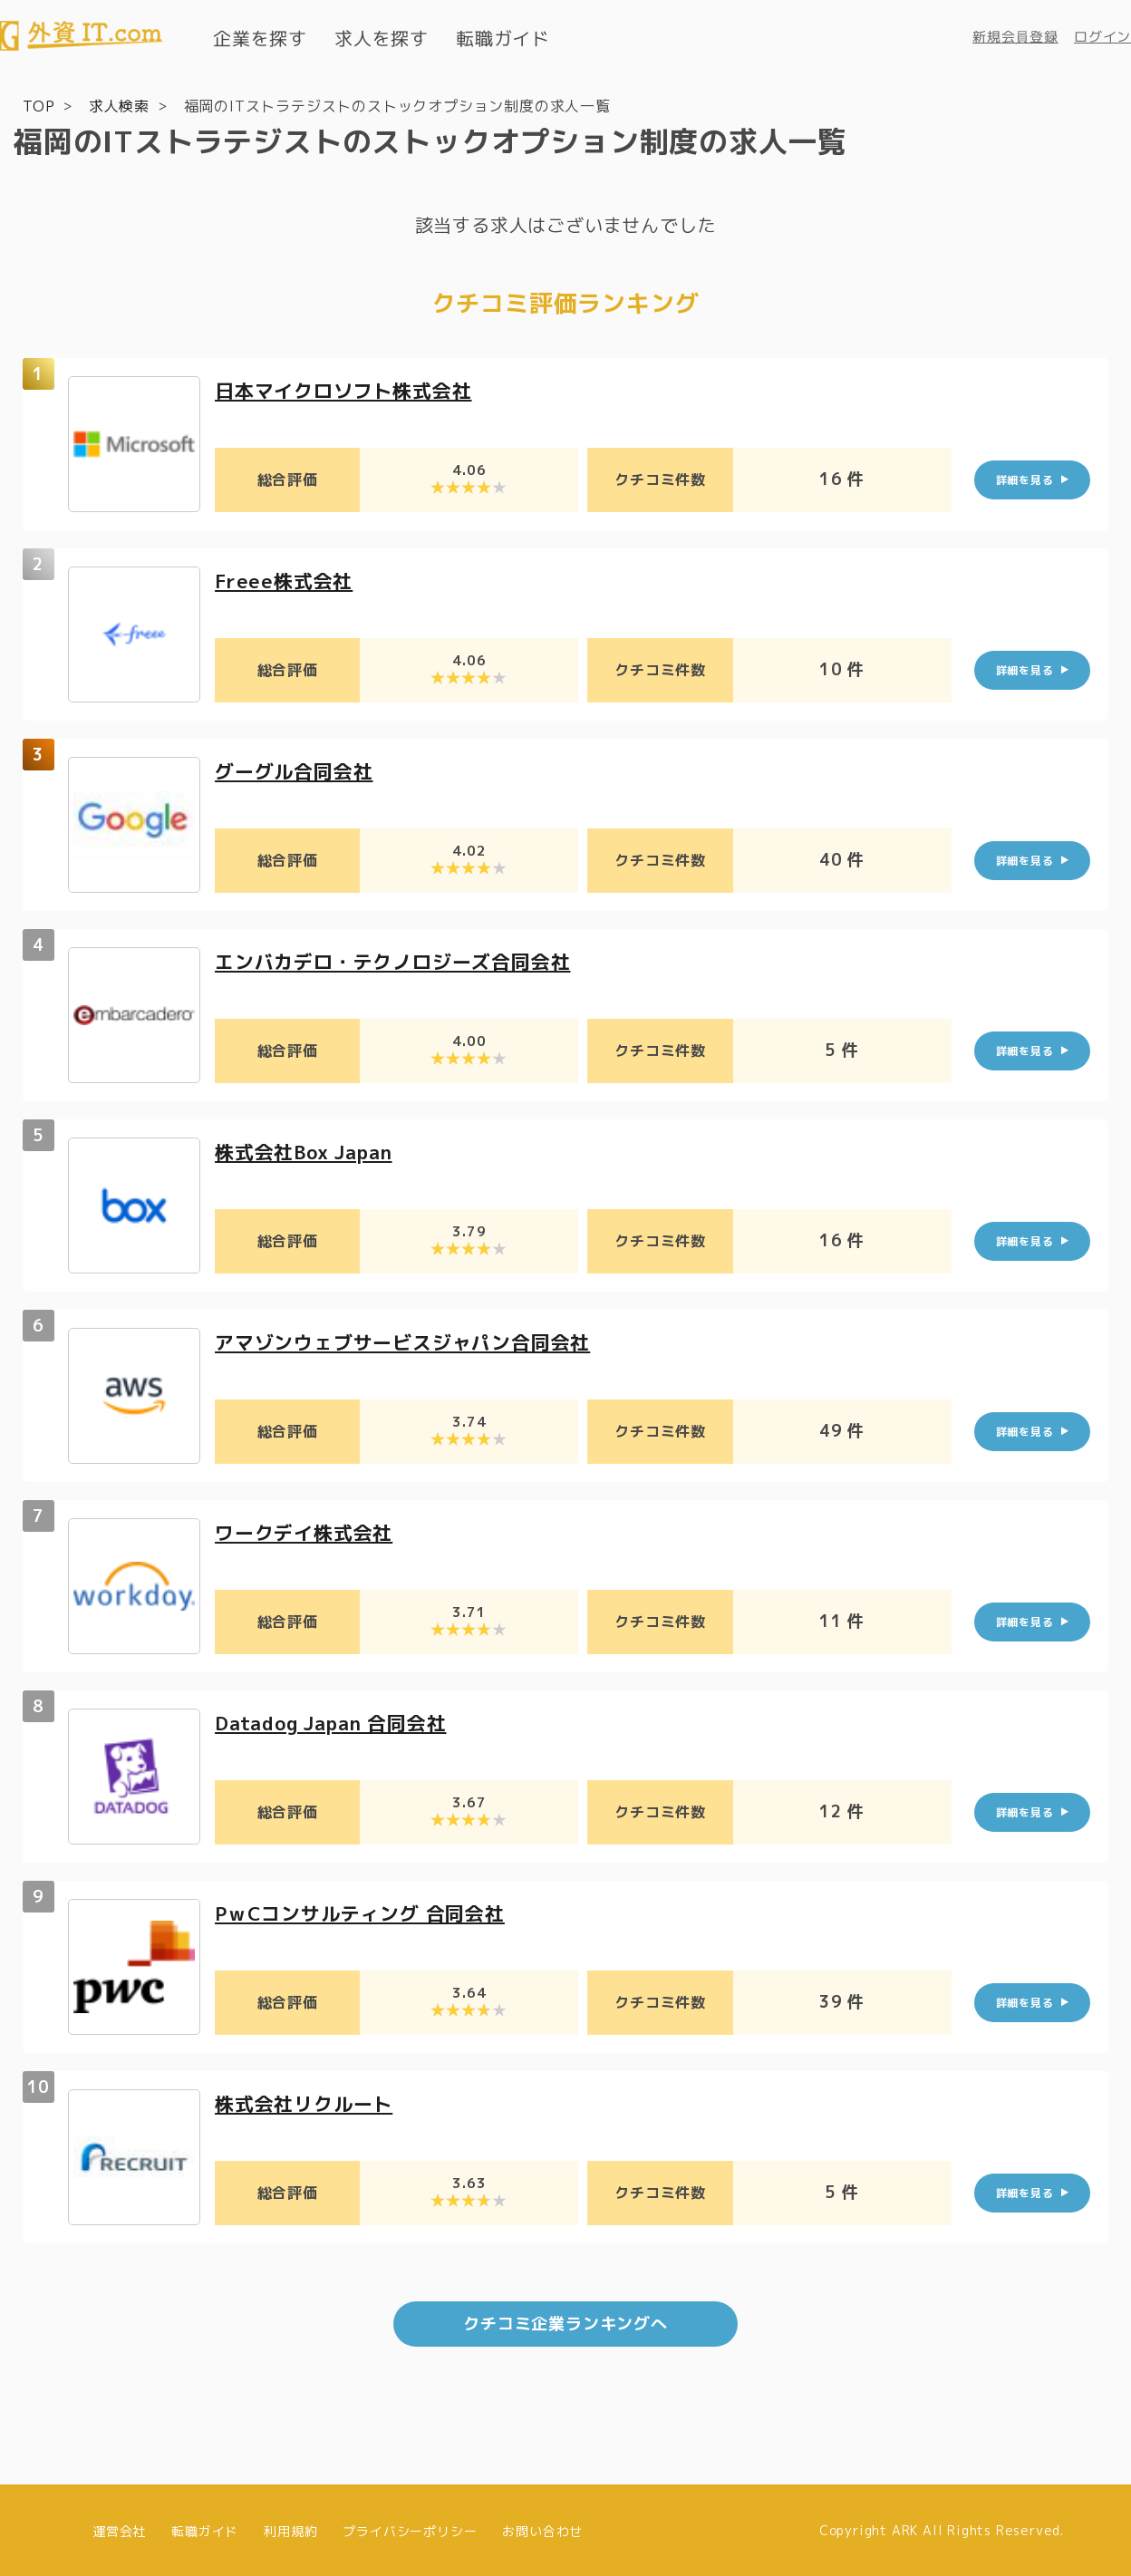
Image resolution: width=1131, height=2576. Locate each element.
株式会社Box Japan (309, 1151)
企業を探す (260, 38)
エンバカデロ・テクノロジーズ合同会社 (400, 960)
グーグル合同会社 (297, 770)
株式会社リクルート (308, 2102)
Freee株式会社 (286, 580)
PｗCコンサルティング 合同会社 (366, 1912)
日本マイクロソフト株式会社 (349, 389)
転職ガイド (503, 38)
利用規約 (290, 2528)
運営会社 (119, 2528)
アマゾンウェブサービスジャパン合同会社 (411, 1341)
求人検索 (119, 105)
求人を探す (381, 38)
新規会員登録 (1015, 36)
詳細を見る (1025, 479)
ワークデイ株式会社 (308, 1531)
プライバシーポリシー (410, 2528)
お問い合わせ (542, 2528)
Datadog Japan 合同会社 (338, 1722)
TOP (38, 105)
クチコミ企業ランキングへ (565, 2321)
